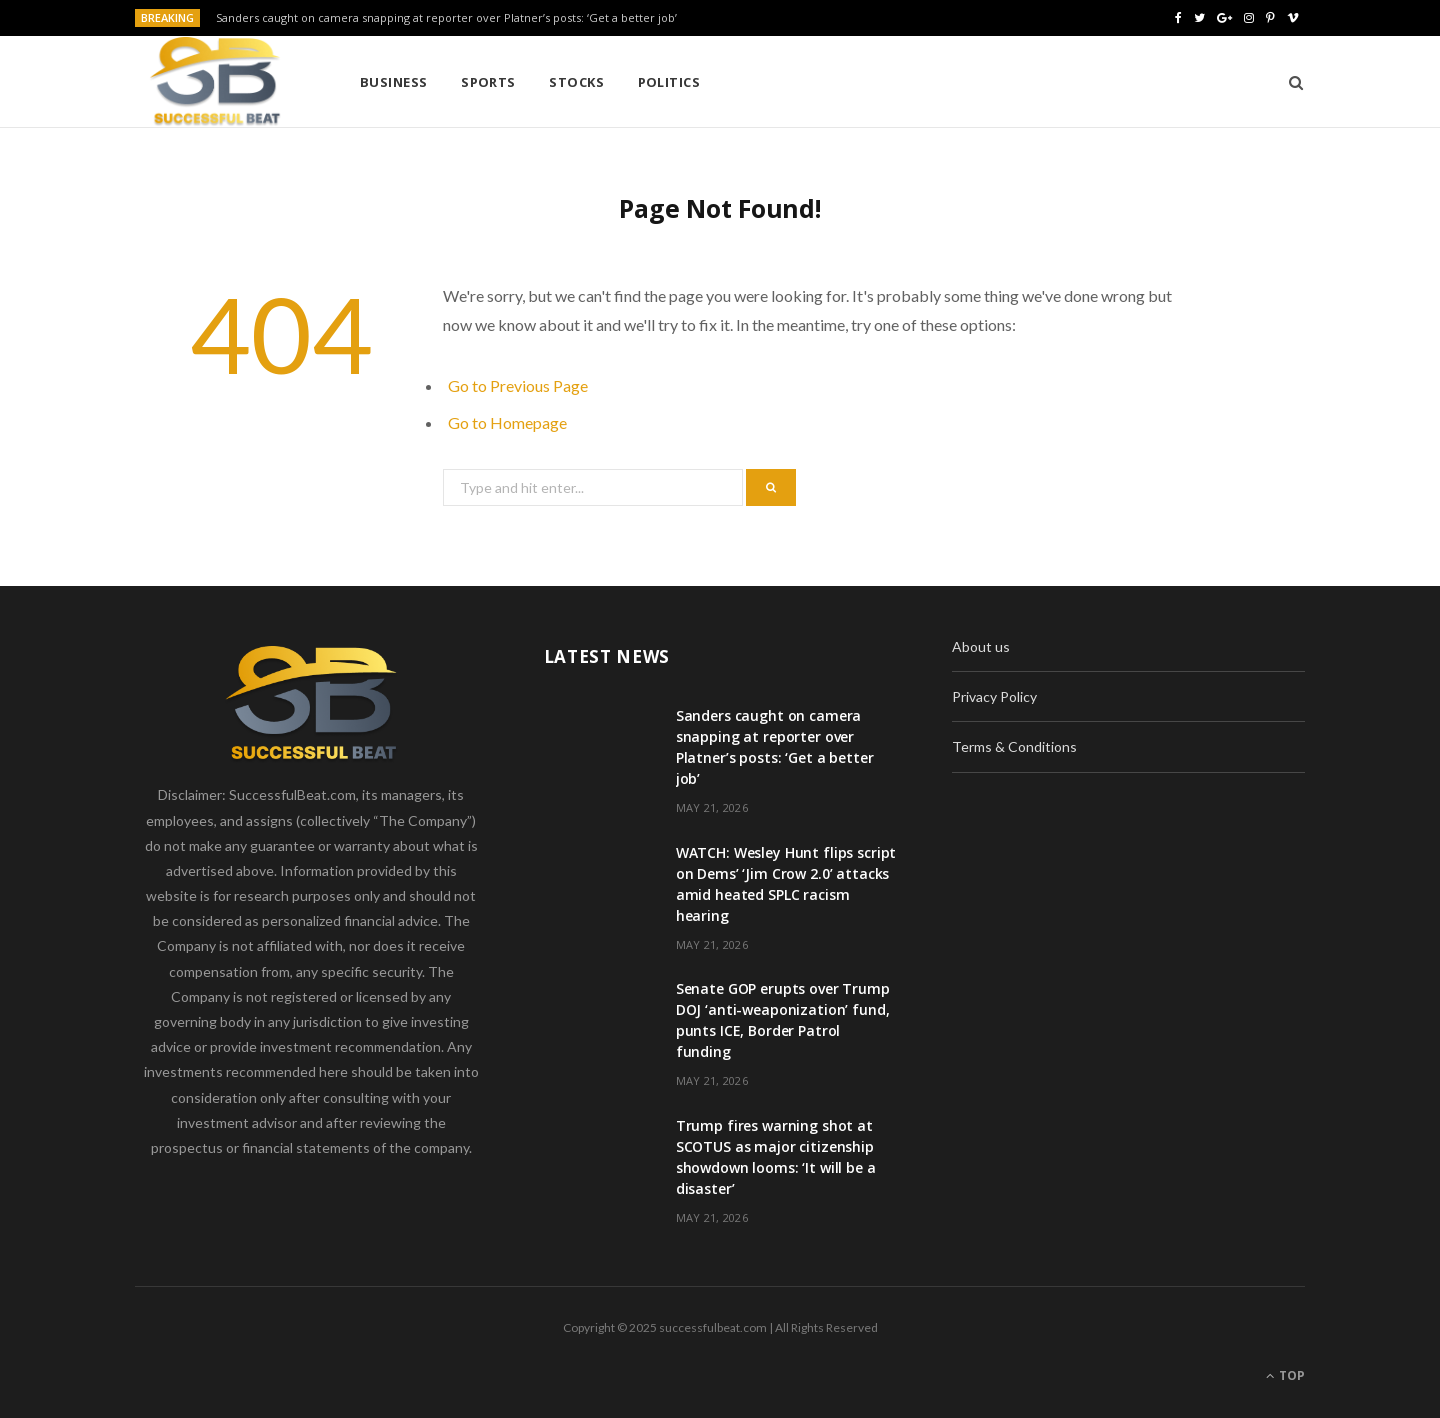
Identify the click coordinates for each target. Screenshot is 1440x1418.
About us (981, 646)
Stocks (576, 82)
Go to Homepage (507, 422)
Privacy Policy (994, 696)
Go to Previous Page (518, 385)
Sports (488, 82)
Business (394, 82)
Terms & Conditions (1014, 746)
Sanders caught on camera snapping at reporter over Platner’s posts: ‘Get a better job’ (446, 18)
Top (1285, 1375)
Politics (669, 82)
